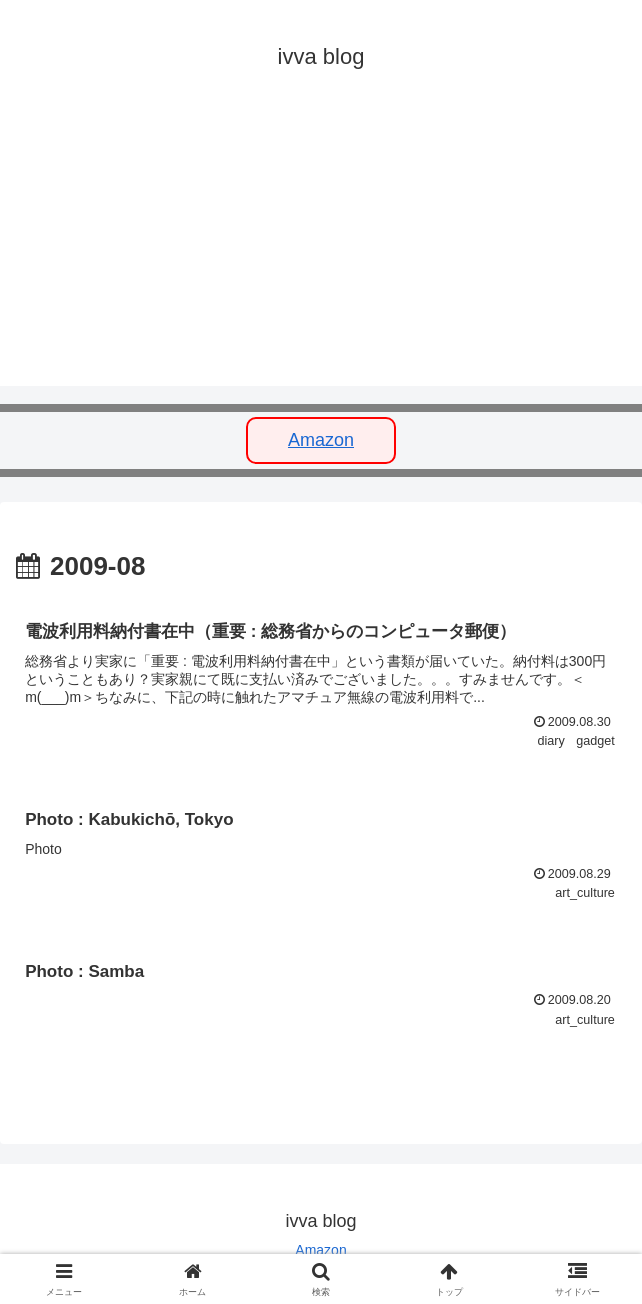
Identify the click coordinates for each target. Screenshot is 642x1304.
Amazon (321, 440)
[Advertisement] (321, 246)
